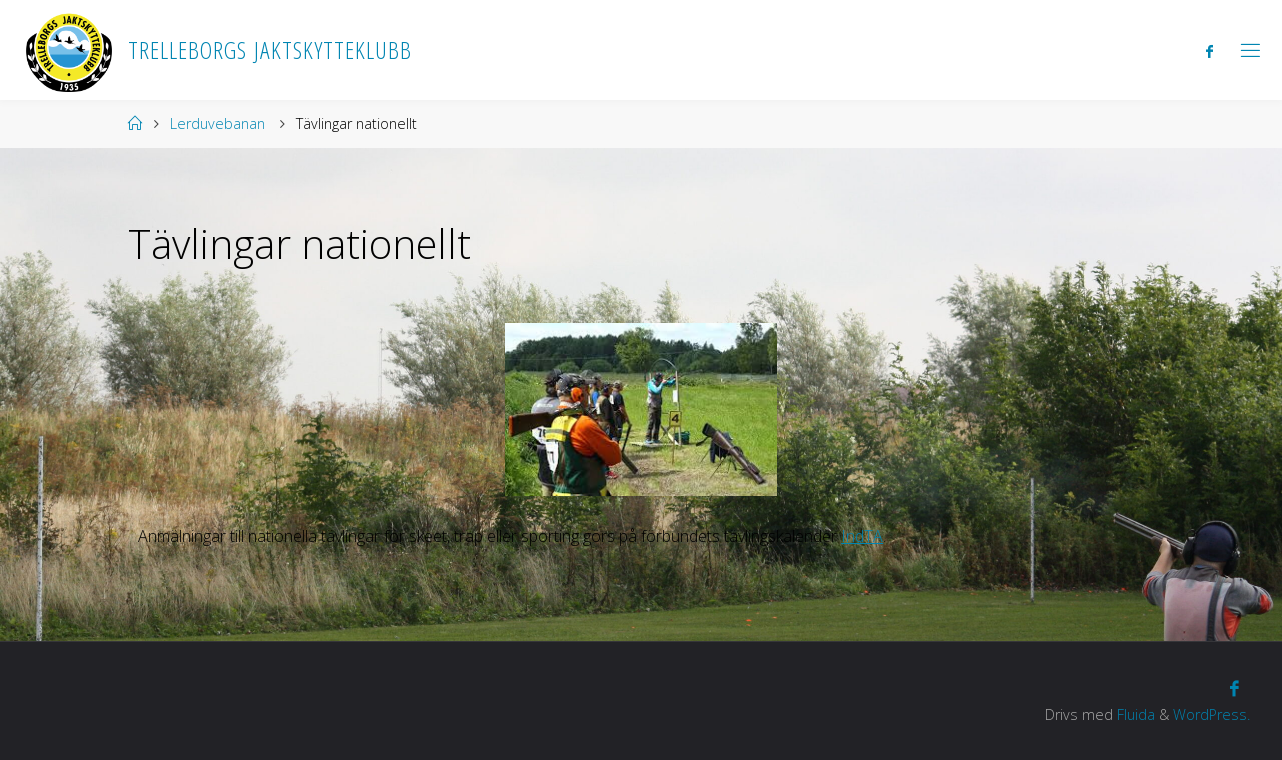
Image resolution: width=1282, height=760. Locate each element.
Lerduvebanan (217, 123)
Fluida (1134, 714)
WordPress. (1211, 714)
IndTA (862, 536)
